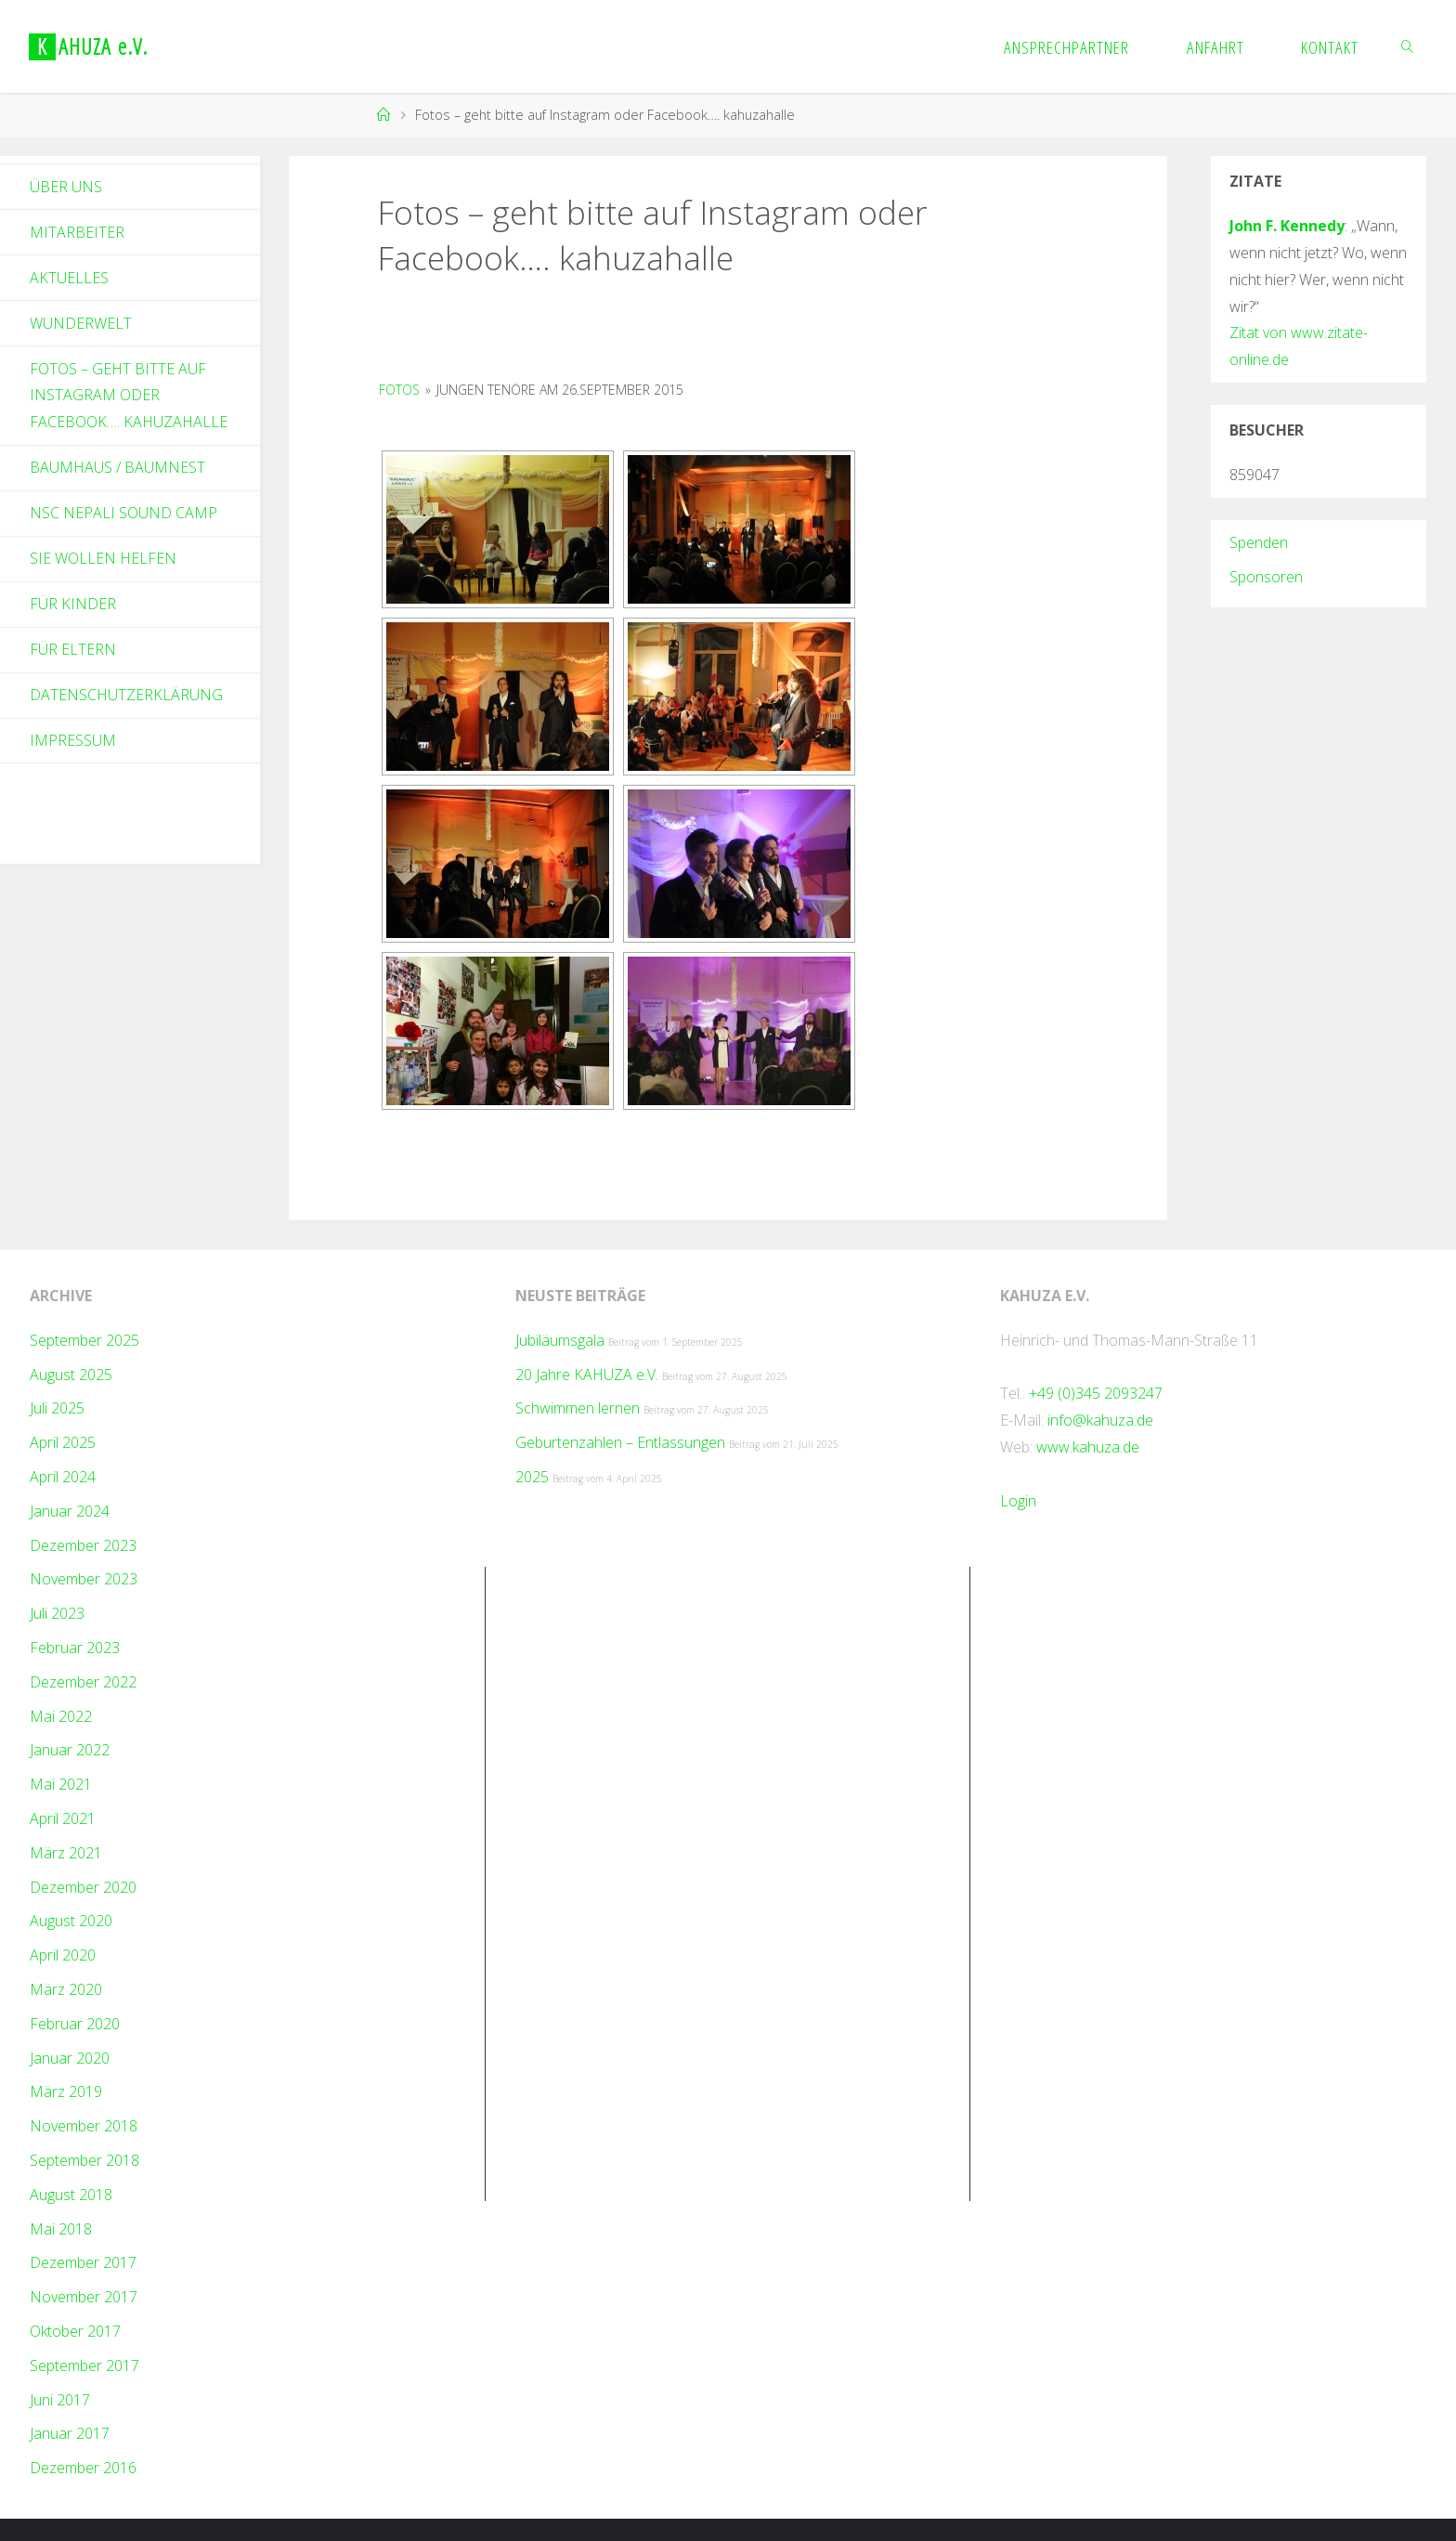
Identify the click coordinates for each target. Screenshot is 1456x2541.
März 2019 (66, 2091)
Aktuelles (69, 277)
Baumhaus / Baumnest (117, 467)
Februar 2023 (75, 1647)
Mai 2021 (61, 1784)
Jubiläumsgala (559, 1340)
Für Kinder (73, 603)
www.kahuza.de (1087, 1447)
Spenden (1258, 542)
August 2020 (71, 1920)
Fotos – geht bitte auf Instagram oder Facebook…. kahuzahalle (129, 395)
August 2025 (71, 1374)
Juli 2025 (57, 1408)
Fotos (399, 389)
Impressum (73, 740)
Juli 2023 (57, 1613)
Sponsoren (1266, 577)
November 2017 (83, 2297)
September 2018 (84, 2160)
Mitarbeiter (77, 232)
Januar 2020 (70, 2058)
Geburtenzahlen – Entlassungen (620, 1442)
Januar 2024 (70, 1511)
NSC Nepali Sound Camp (123, 512)
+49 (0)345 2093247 (1096, 1393)
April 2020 (63, 1955)
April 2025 (63, 1442)
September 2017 (84, 2365)
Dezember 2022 (83, 1682)
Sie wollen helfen (103, 558)
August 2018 (71, 2194)
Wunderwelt (81, 323)
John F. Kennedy (1287, 225)
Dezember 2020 (83, 1887)
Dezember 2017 (83, 2262)
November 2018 (83, 2126)
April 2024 (63, 1476)
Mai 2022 (61, 1716)
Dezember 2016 (83, 2467)
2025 (532, 1476)
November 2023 (83, 1579)
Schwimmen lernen (577, 1408)
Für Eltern (73, 649)
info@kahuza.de (1100, 1420)
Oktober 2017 (75, 2331)
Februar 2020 (75, 2023)
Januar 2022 (70, 1750)
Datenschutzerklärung (126, 694)
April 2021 (63, 1818)
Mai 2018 (61, 2229)
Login (1018, 1501)
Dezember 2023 (83, 1545)
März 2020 (66, 1989)
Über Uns (66, 186)
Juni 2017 (60, 2400)
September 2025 (84, 1340)
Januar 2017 (70, 2433)
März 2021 (66, 1853)
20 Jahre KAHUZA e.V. (586, 1374)
